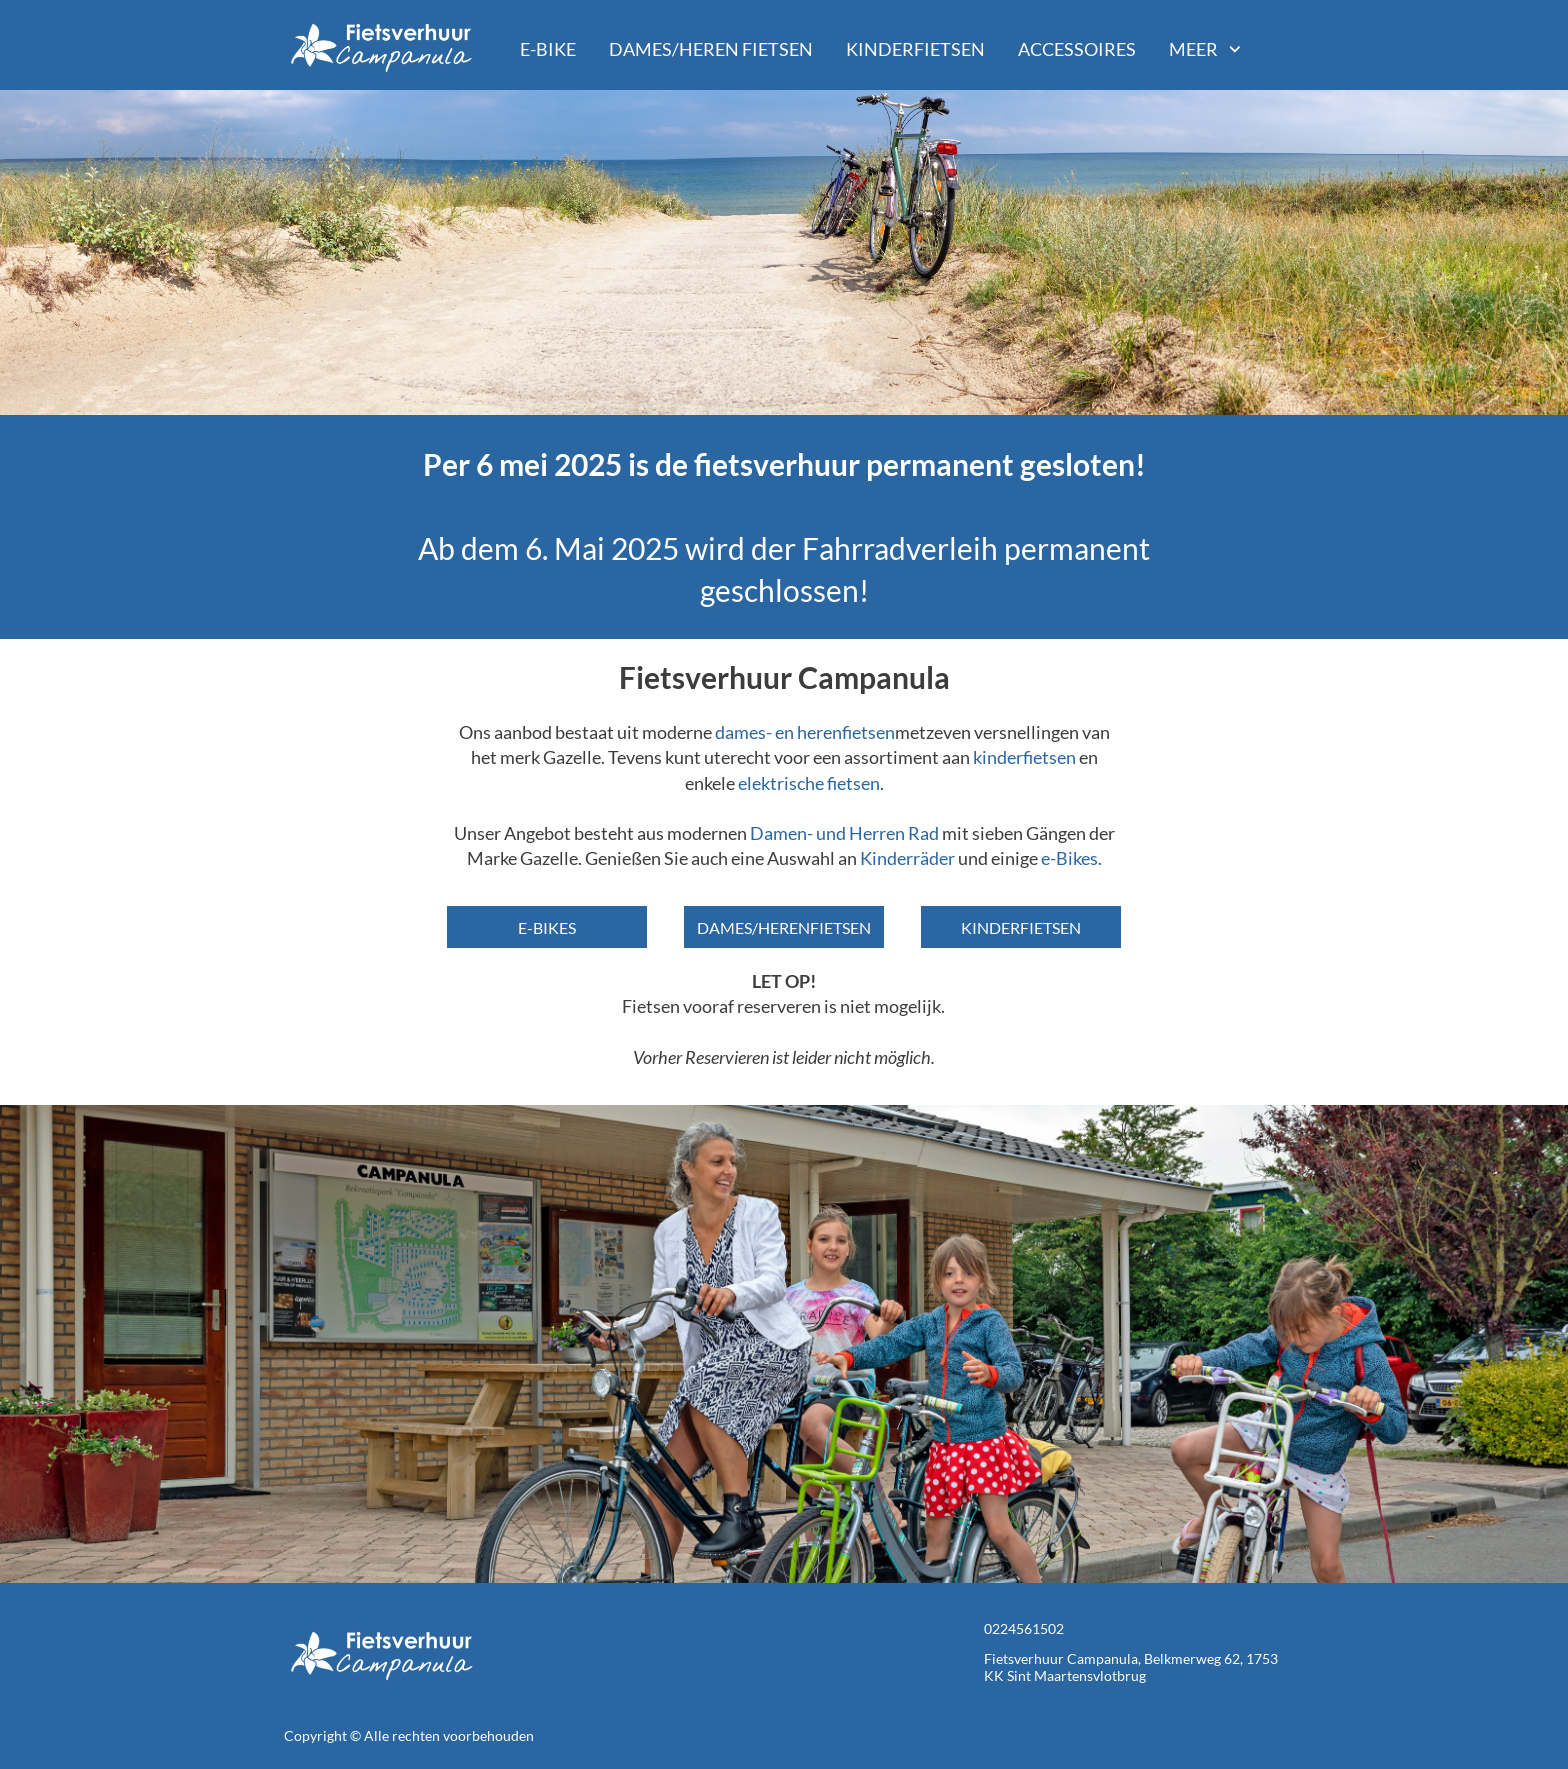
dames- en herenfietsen (805, 732)
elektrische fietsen (809, 783)
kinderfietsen (1026, 757)
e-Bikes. (1071, 858)
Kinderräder (907, 858)
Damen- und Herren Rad (844, 833)
